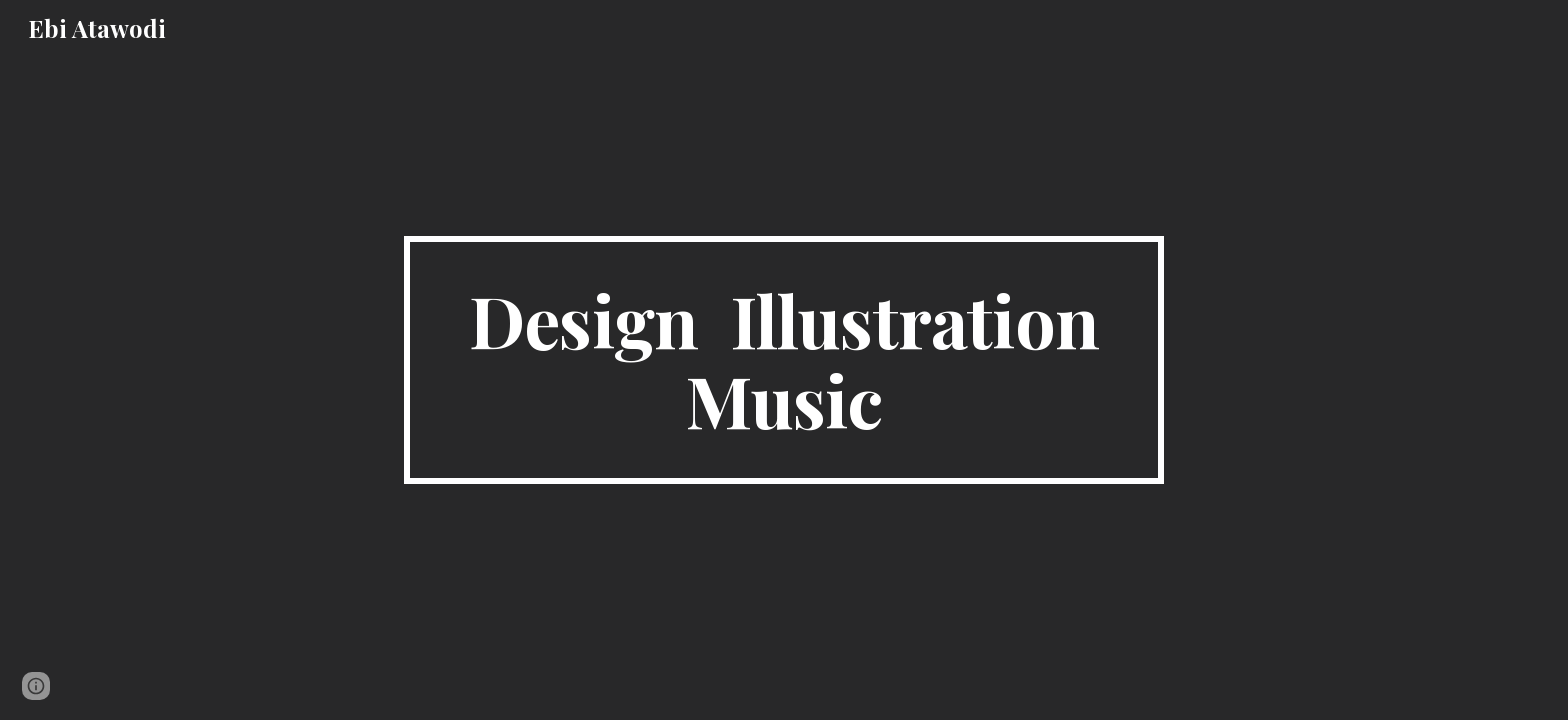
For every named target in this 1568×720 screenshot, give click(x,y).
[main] (784, 360)
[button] (36, 686)
